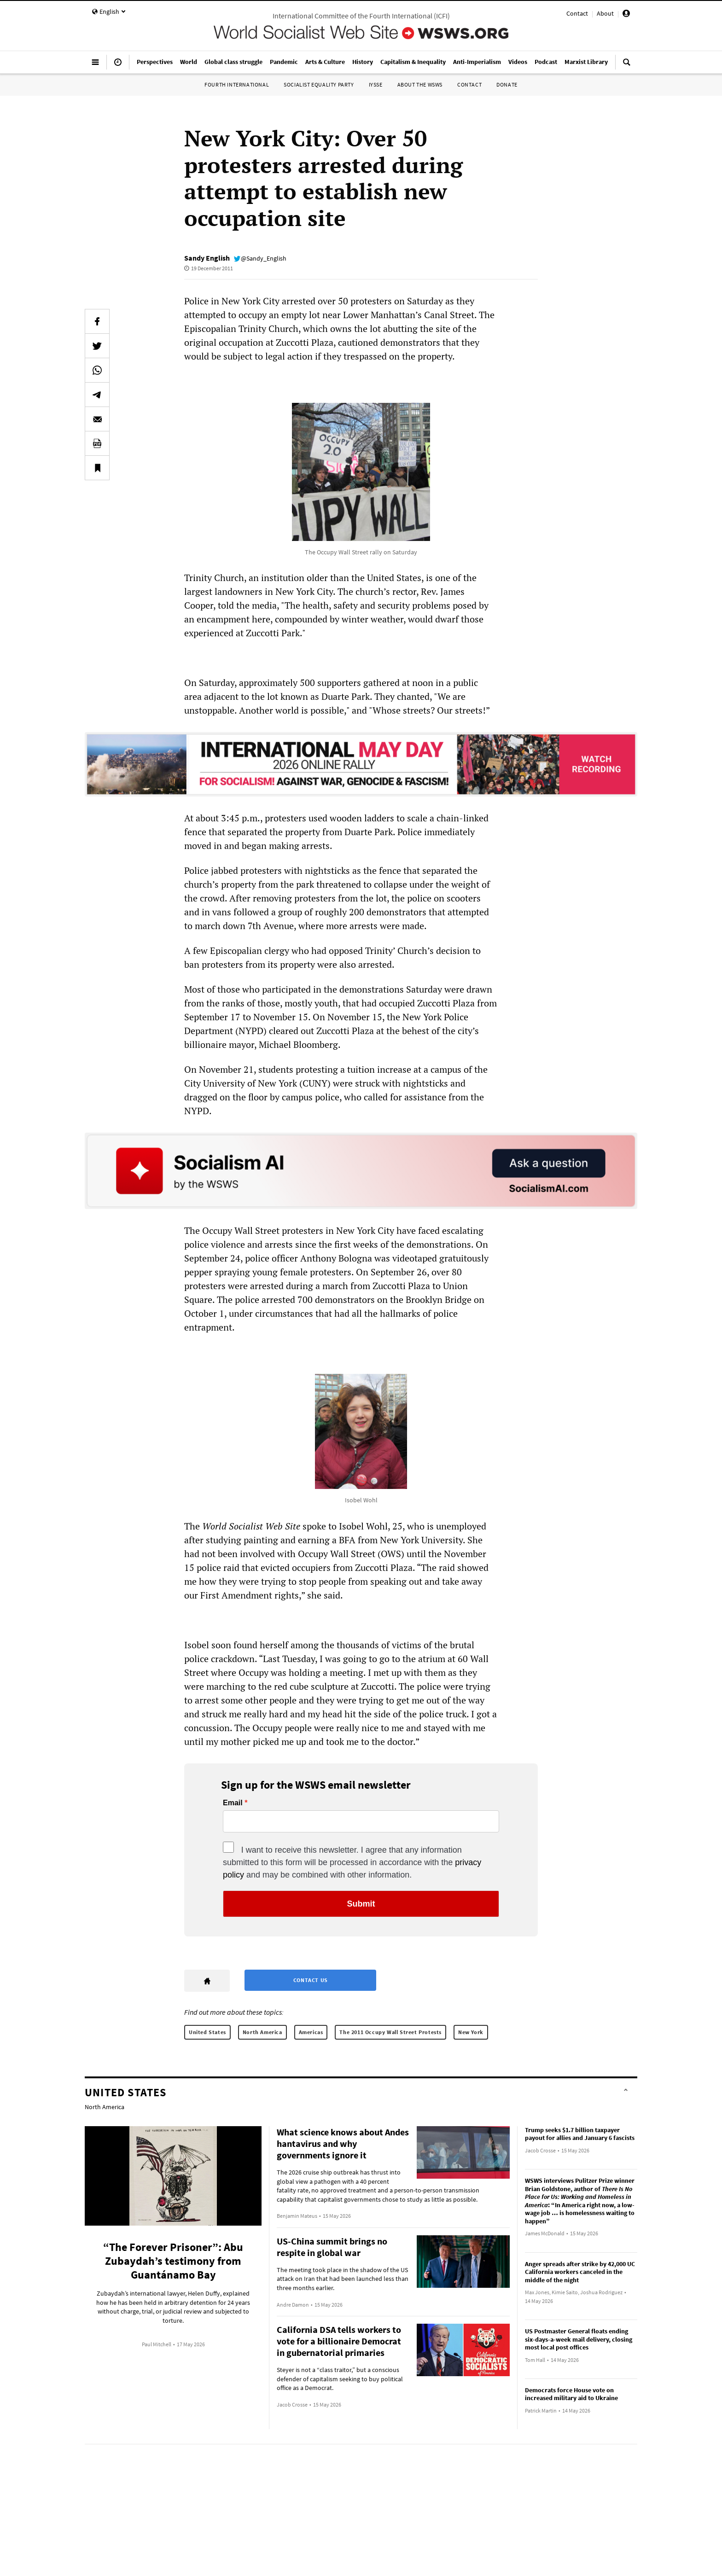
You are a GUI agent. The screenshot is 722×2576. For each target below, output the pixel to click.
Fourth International (236, 84)
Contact (577, 13)
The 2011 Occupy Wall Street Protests (390, 2032)
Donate (507, 84)
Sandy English (207, 257)
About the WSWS (420, 84)
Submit (361, 1903)
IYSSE (376, 84)
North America (262, 2032)
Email (233, 1803)
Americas (311, 2032)
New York (470, 2032)
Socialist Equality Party (319, 84)
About (605, 13)
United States (207, 2032)
